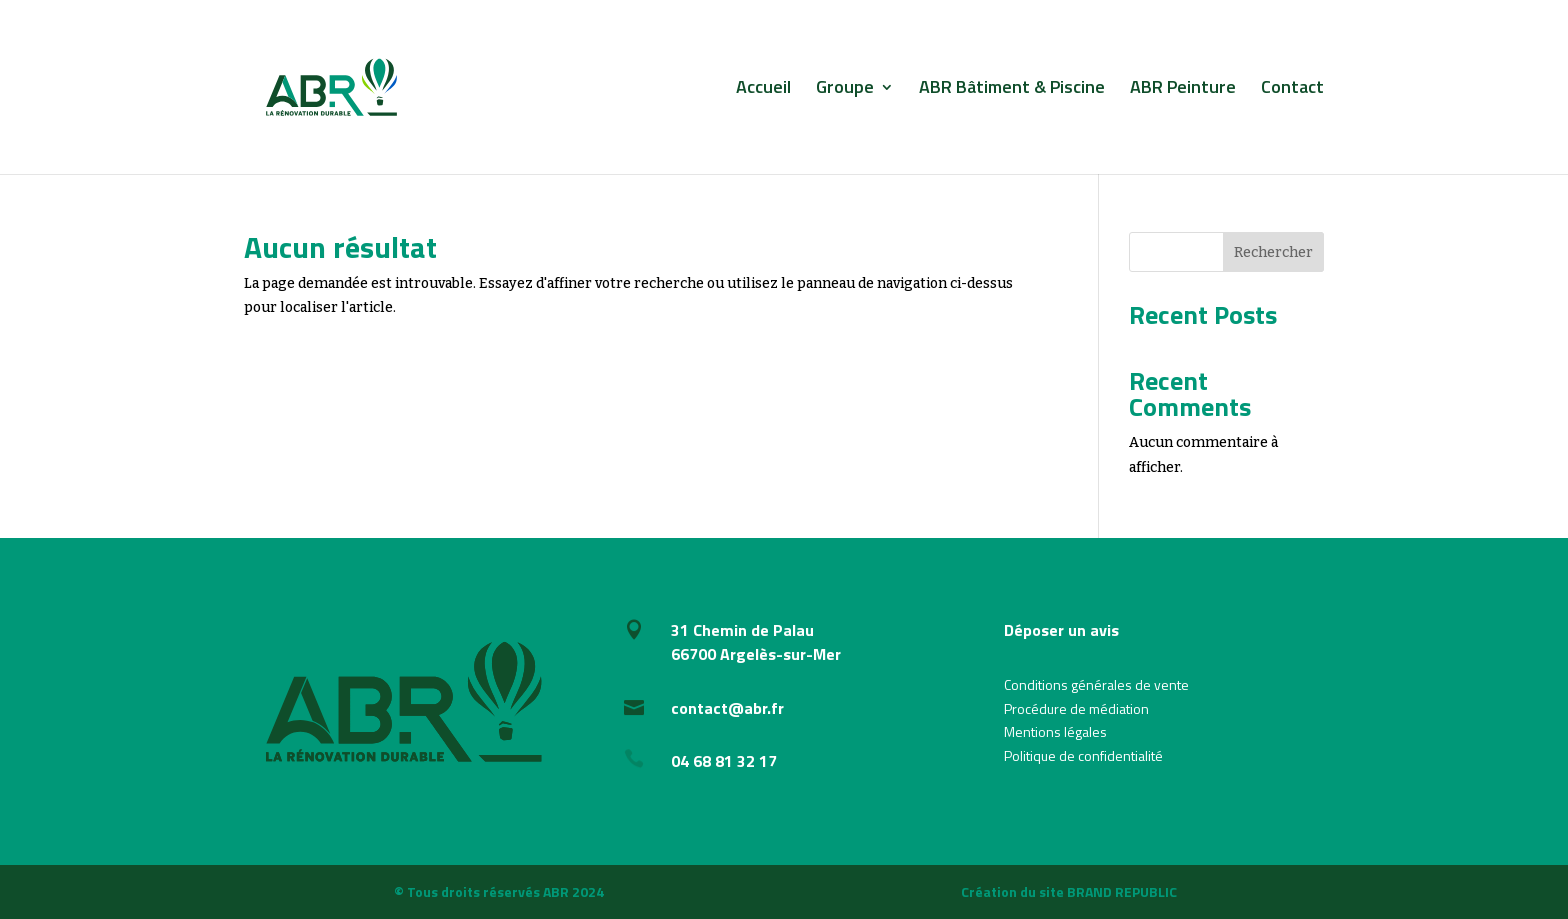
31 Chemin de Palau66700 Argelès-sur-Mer (756, 642)
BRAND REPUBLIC (1122, 891)
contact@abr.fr (727, 708)
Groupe (845, 90)
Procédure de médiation (1076, 708)
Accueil (763, 90)
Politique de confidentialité (1083, 755)
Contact (1292, 90)
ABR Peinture (1183, 90)
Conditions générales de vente (1096, 684)
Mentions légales (1055, 731)
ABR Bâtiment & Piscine (1012, 90)
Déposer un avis (1061, 630)
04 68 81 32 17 (724, 761)
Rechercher (1273, 252)
